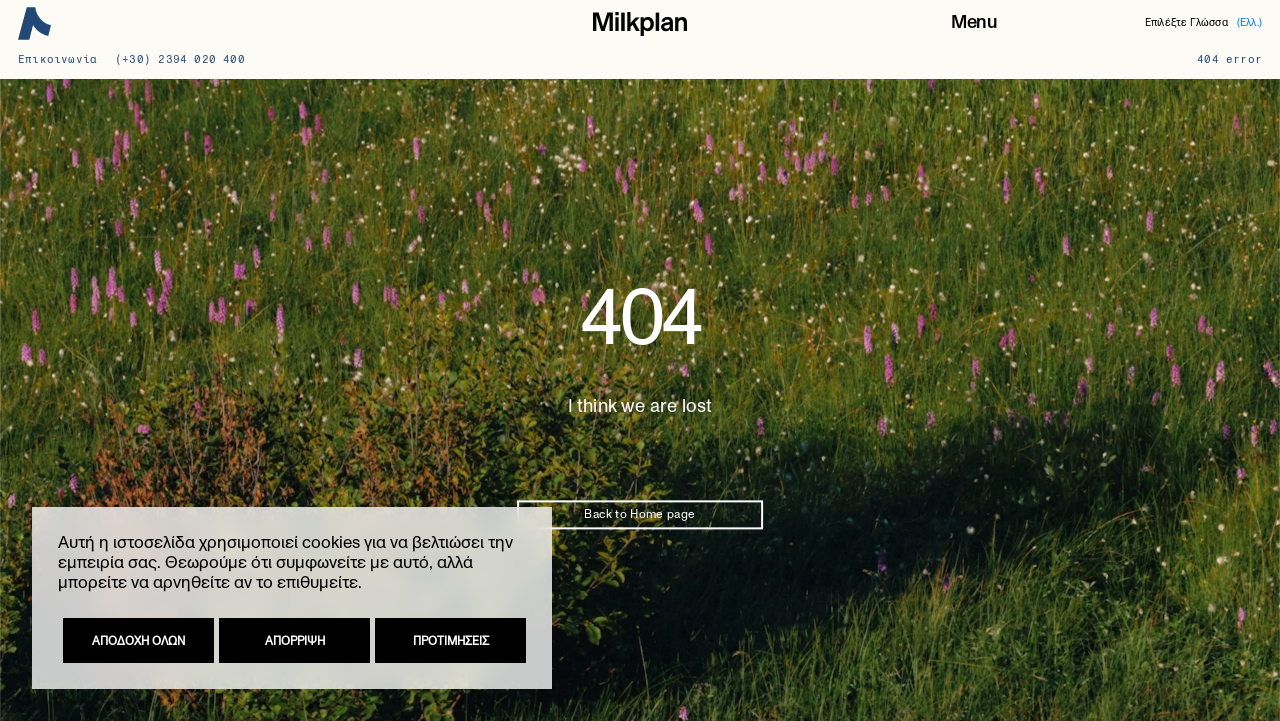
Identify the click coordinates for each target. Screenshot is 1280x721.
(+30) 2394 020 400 (180, 59)
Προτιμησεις (451, 641)
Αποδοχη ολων (138, 641)
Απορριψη (295, 641)
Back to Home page (639, 515)
